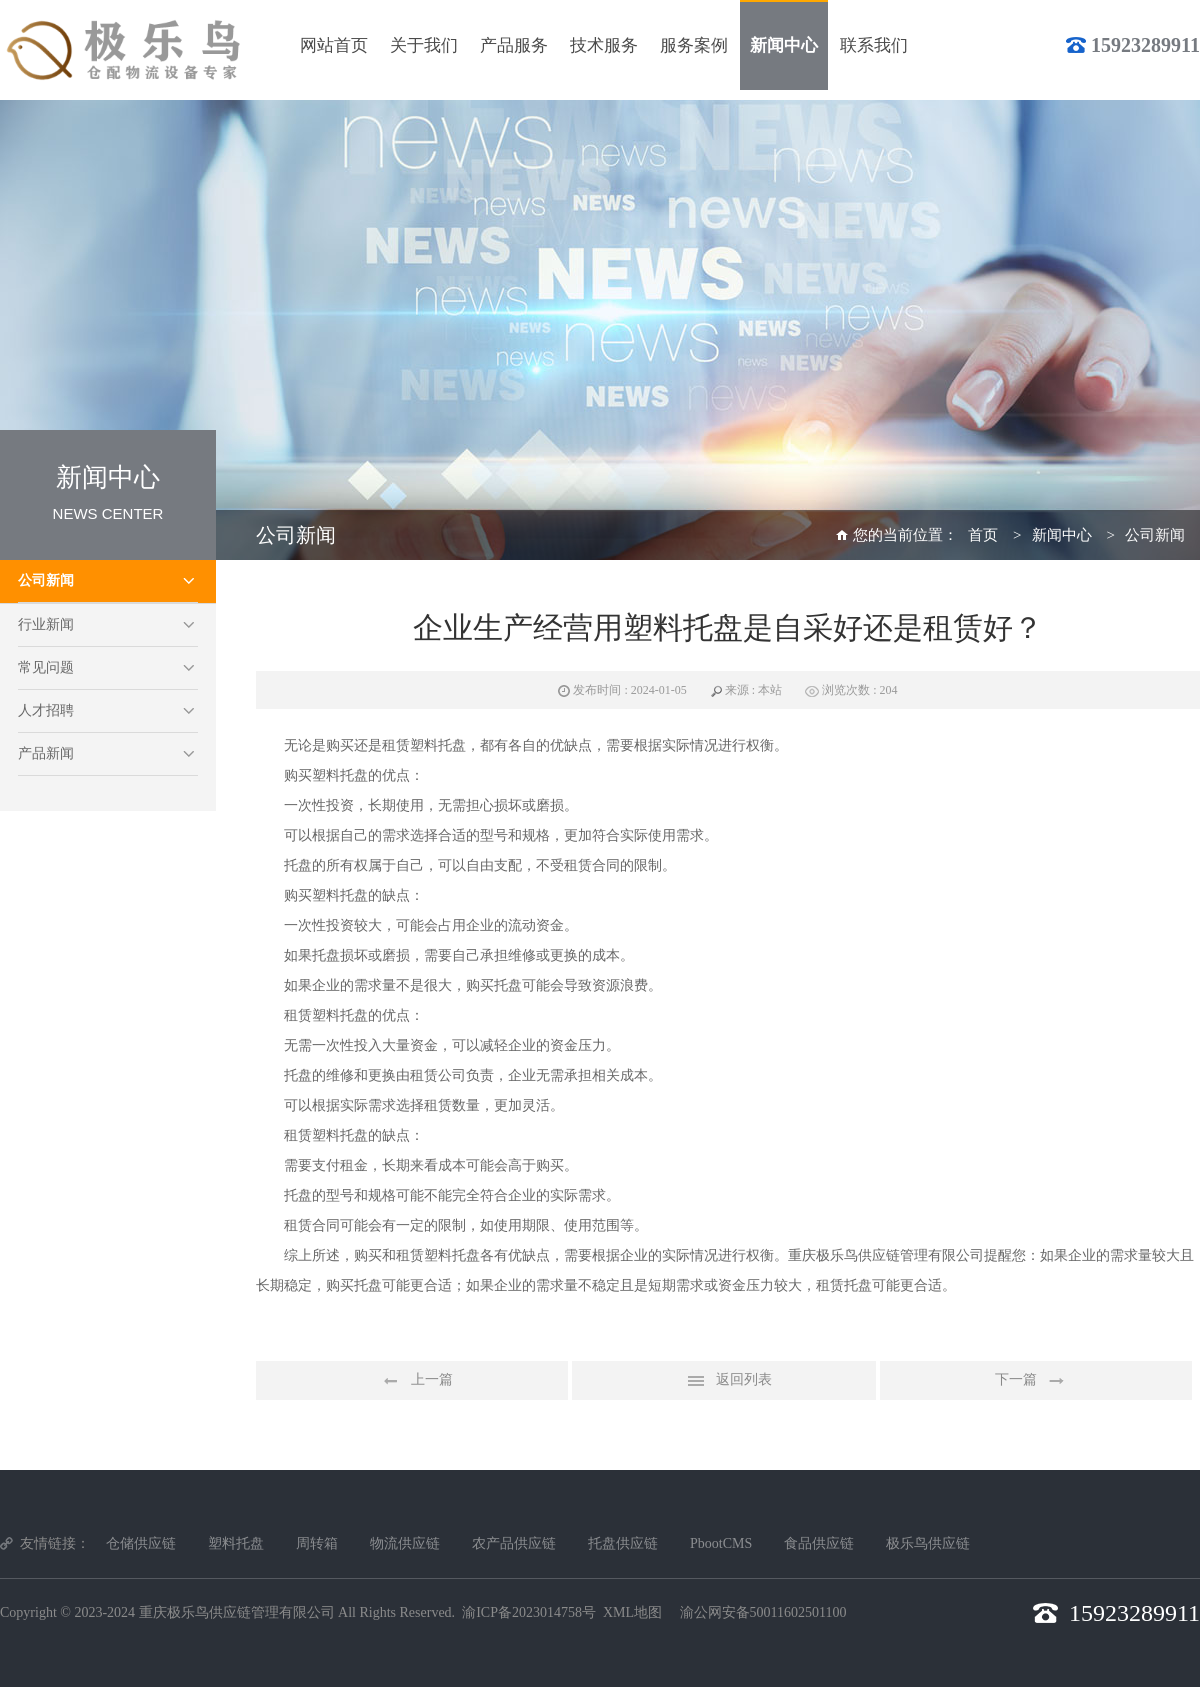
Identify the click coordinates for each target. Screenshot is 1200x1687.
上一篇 (412, 1381)
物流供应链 (405, 1543)
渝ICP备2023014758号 (529, 1612)
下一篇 (1036, 1381)
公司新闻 (46, 580)
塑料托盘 (236, 1543)
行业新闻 (46, 624)
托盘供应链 (623, 1543)
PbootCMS (721, 1543)
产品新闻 (46, 753)
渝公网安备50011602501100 (763, 1612)
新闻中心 (1062, 535)
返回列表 (724, 1381)
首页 (983, 535)
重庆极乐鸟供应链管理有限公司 (237, 1612)
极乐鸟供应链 (928, 1543)
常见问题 (46, 667)
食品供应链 (819, 1543)
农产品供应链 (514, 1543)
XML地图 (632, 1612)
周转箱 (317, 1543)
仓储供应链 (141, 1543)
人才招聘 (46, 710)
